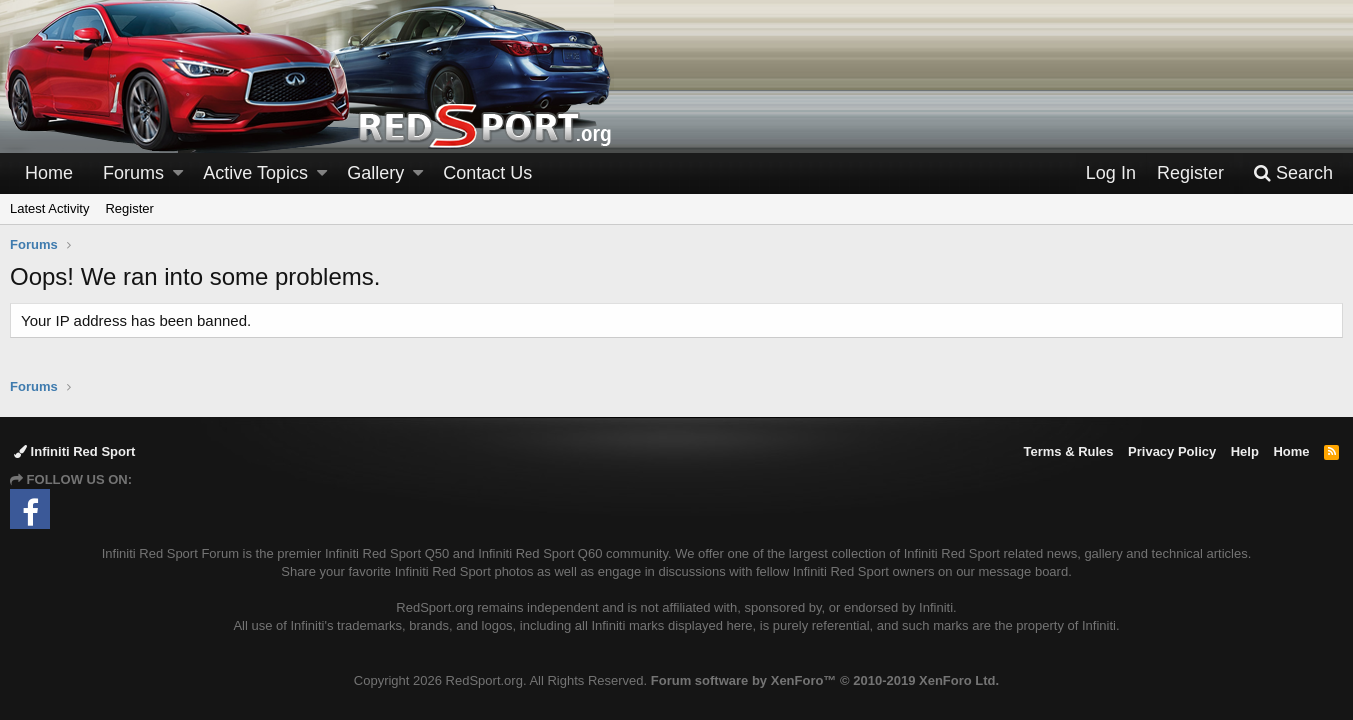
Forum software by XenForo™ (825, 680)
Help (1245, 451)
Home (49, 173)
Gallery (375, 173)
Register (129, 208)
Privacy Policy (1172, 451)
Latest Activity (49, 208)
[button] (178, 173)
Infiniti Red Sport (74, 451)
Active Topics (255, 173)
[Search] (1293, 173)
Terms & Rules (1068, 451)
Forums (133, 173)
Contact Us (487, 173)
